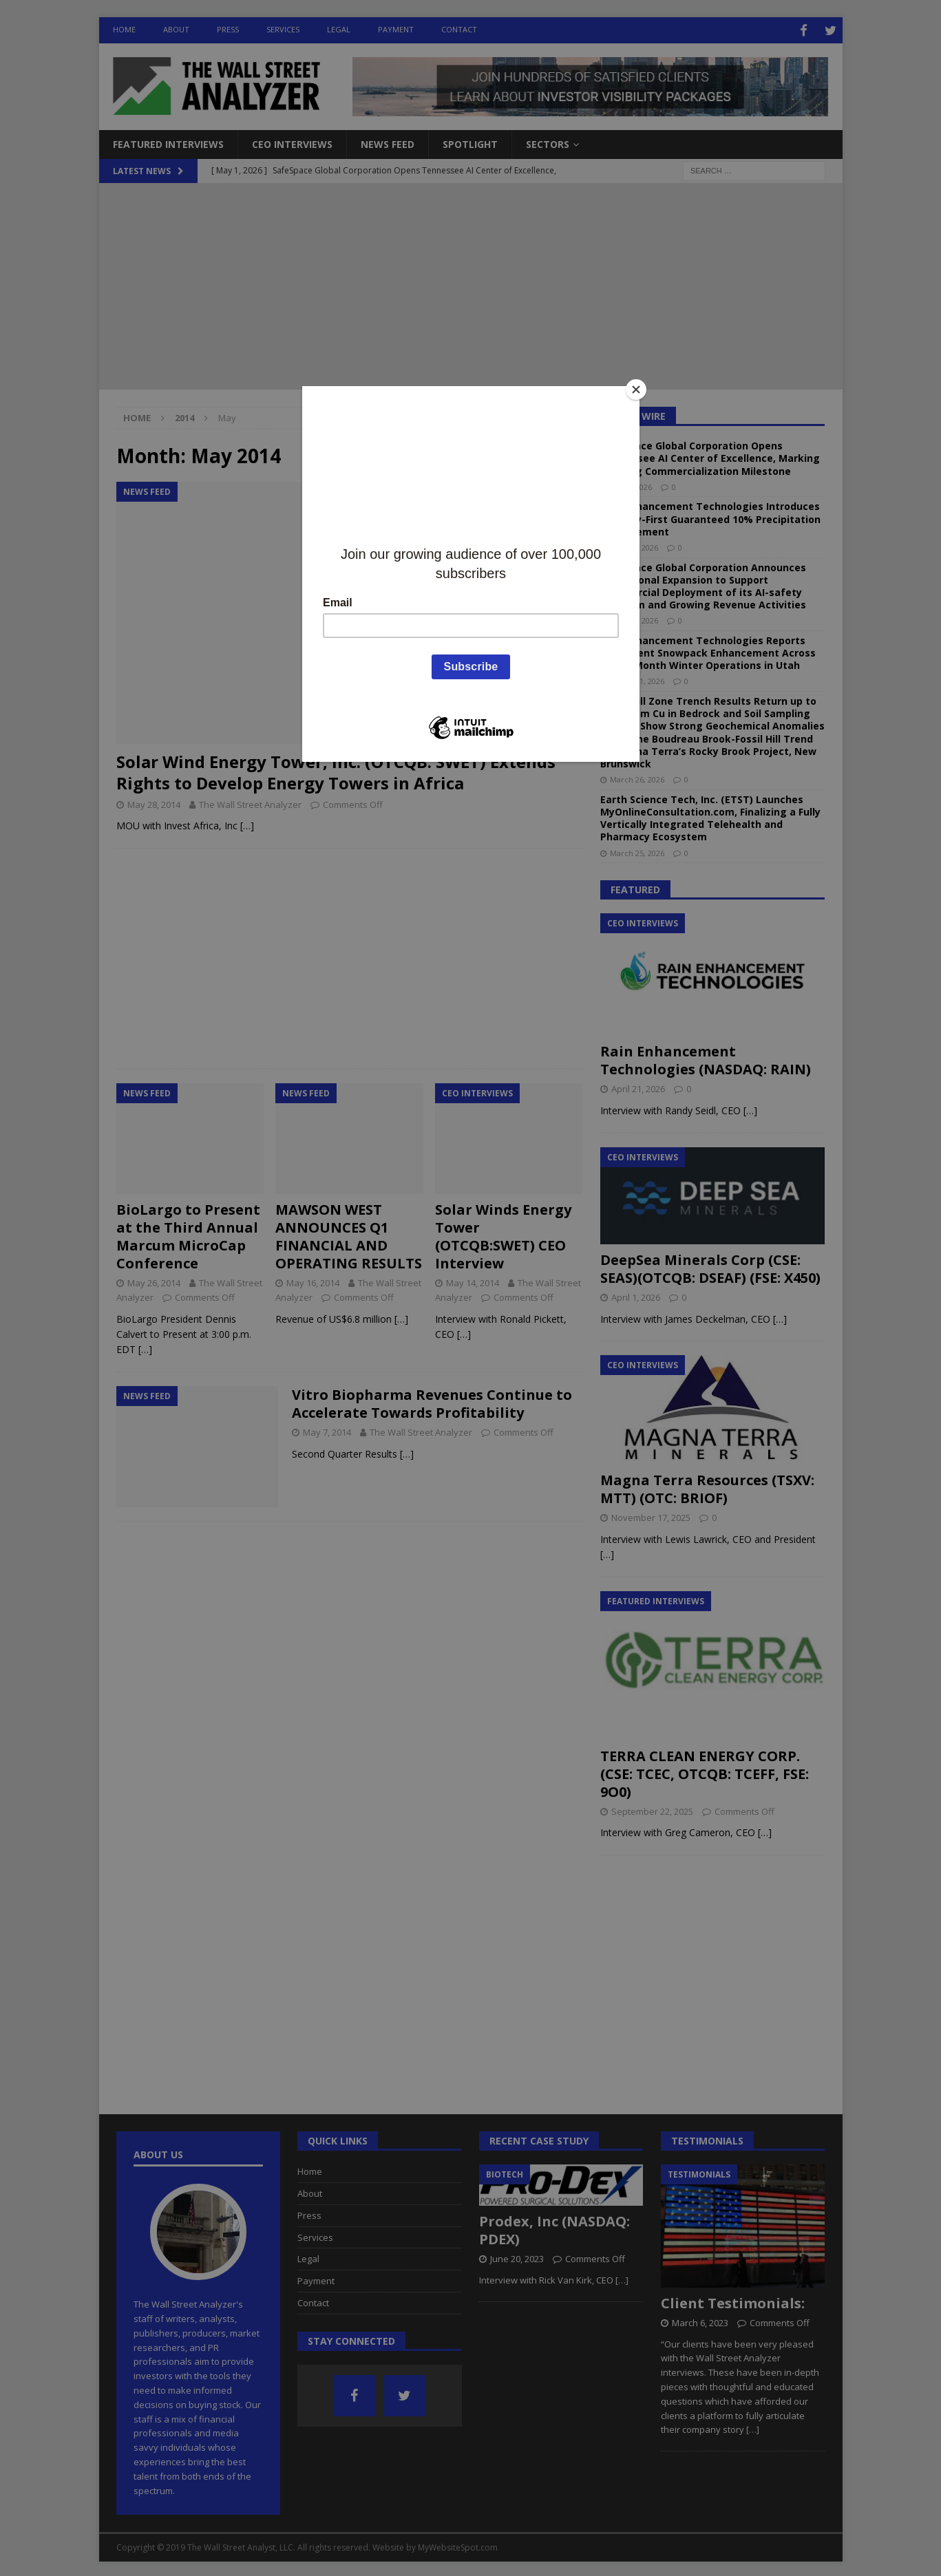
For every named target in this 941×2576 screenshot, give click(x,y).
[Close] (636, 389)
